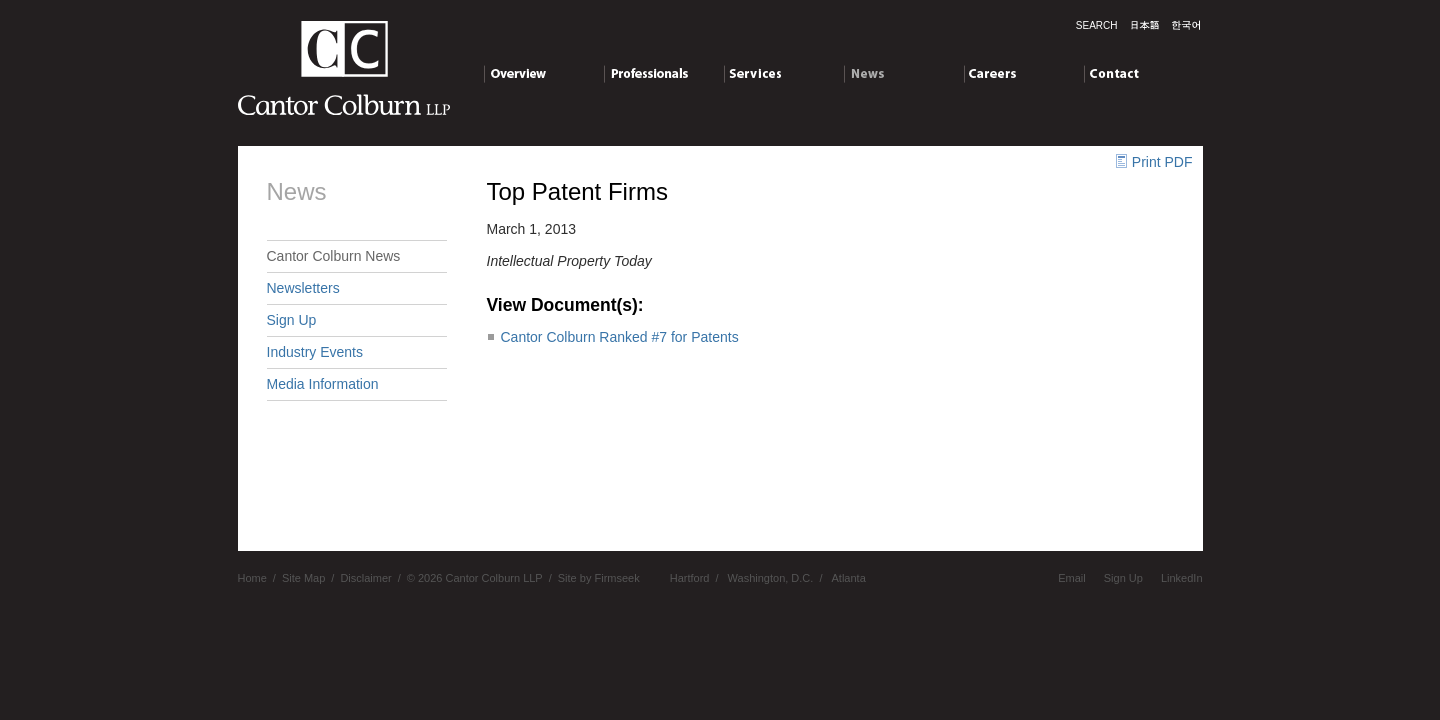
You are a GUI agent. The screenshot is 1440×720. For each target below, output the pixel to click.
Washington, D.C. (771, 578)
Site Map (303, 578)
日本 (1145, 25)
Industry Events (315, 352)
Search (1097, 25)
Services (783, 77)
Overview (543, 77)
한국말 (1186, 25)
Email (1072, 578)
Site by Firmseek (599, 578)
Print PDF (1162, 162)
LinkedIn (1182, 578)
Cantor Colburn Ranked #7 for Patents (620, 337)
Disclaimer (365, 578)
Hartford (690, 578)
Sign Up (292, 320)
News (903, 77)
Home (252, 578)
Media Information (323, 384)
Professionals (663, 77)
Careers (1023, 77)
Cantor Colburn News (334, 256)
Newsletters (303, 288)
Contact (1143, 77)
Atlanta (849, 578)
